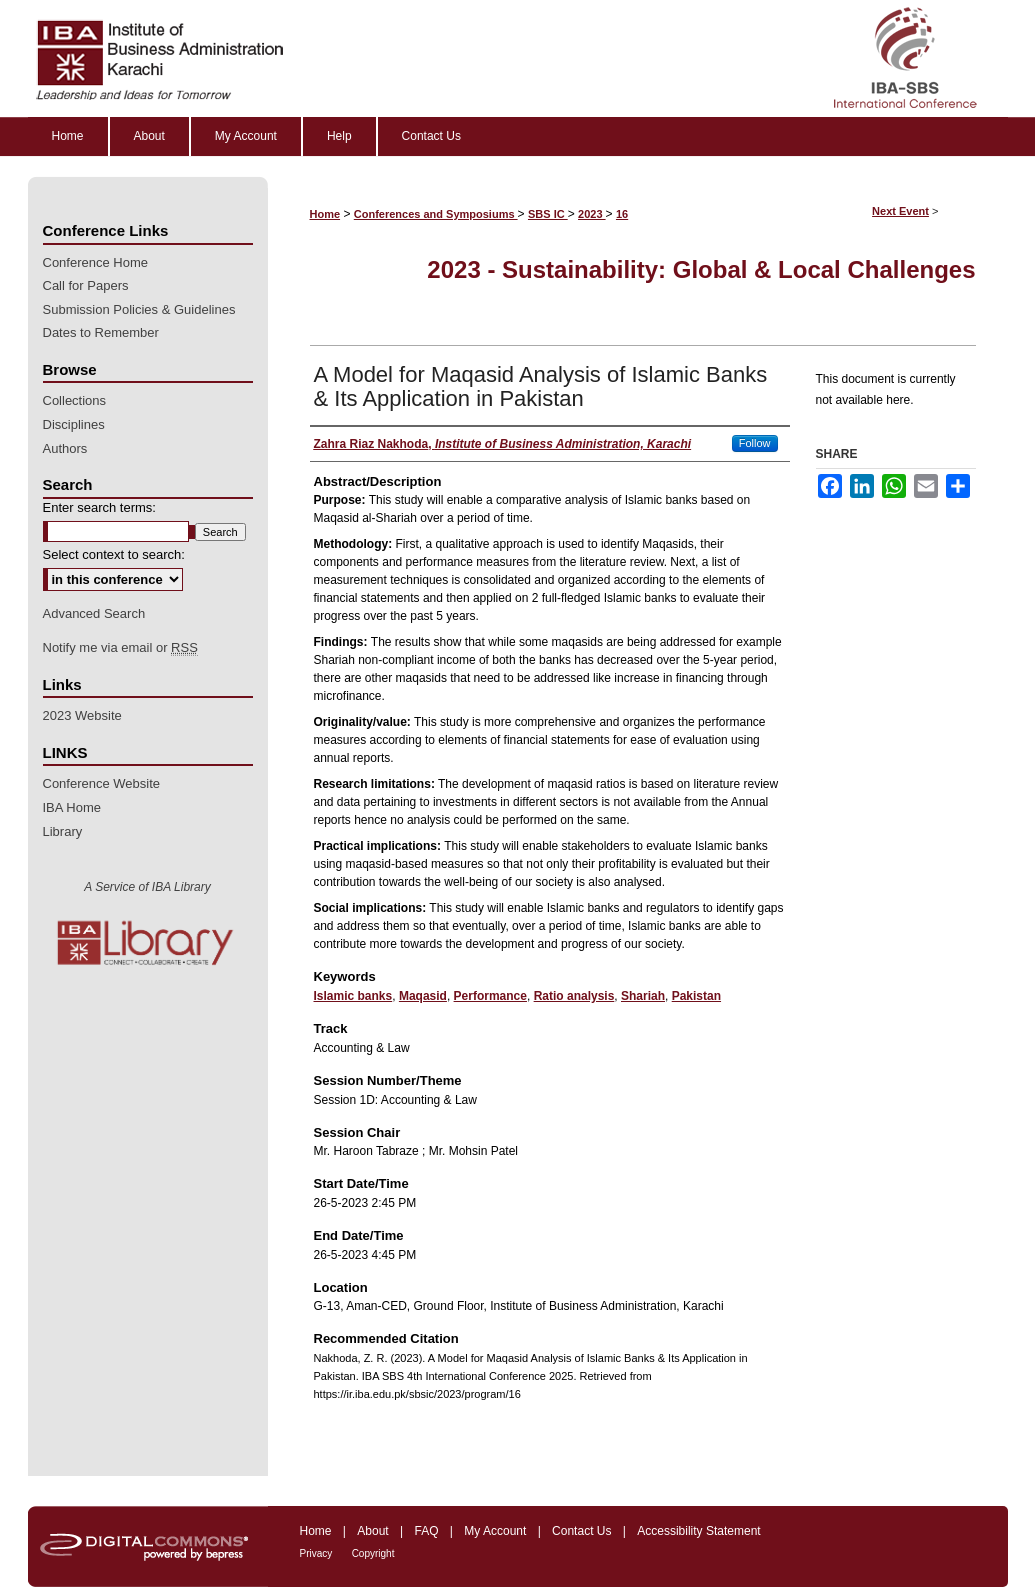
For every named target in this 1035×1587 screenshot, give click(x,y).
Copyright (373, 1553)
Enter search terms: (99, 507)
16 (622, 214)
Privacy (316, 1553)
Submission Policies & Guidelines (139, 309)
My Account (495, 1531)
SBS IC (548, 214)
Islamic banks (353, 996)
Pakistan (696, 996)
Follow (755, 443)
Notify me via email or (120, 648)
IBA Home (72, 807)
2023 (592, 214)
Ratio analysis (574, 996)
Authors (65, 448)
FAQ (426, 1531)
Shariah (643, 996)
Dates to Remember (101, 332)
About (372, 1531)
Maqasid (423, 996)
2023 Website (82, 715)
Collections (75, 400)
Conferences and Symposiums (436, 214)
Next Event (900, 211)
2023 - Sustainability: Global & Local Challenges (701, 269)
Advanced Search (94, 613)
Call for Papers (86, 285)
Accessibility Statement (698, 1531)
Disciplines (74, 424)
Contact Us (581, 1531)
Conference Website (102, 783)
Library (63, 831)
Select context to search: (114, 554)
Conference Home (96, 262)
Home (325, 214)
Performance (490, 996)
